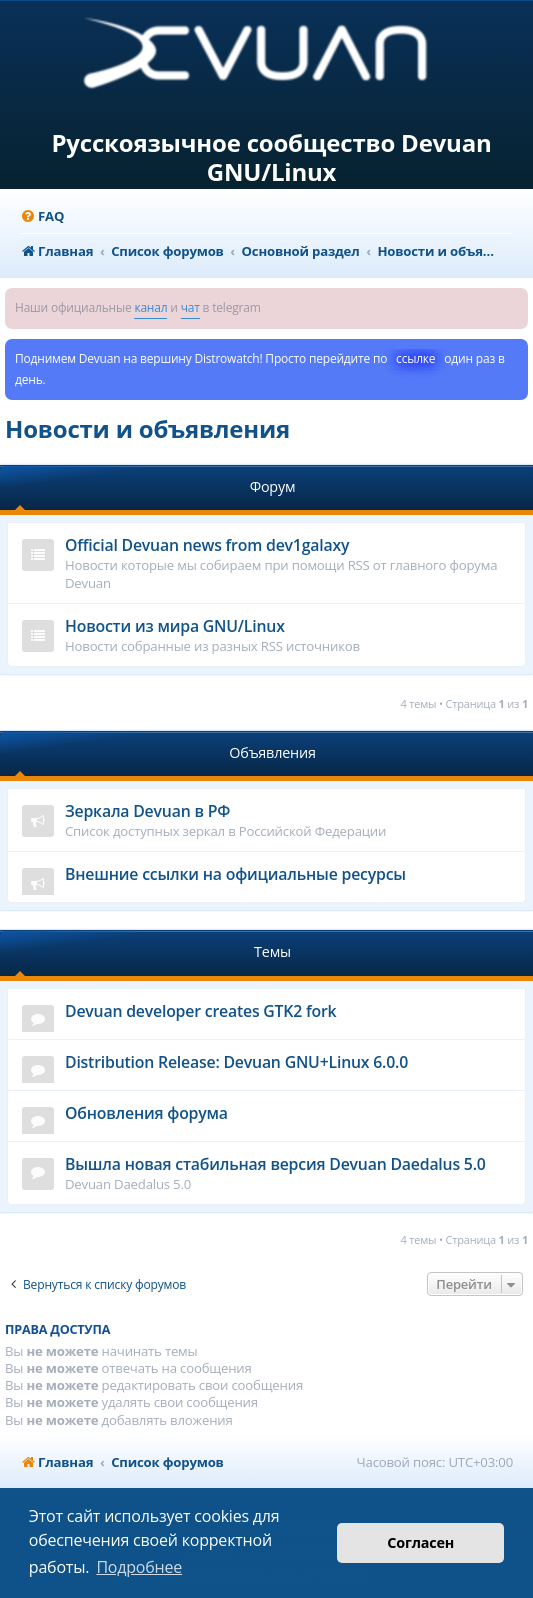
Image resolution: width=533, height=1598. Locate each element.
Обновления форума (146, 1113)
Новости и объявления (147, 428)
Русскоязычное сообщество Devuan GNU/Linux (271, 158)
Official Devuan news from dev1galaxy (207, 545)
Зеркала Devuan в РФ (147, 811)
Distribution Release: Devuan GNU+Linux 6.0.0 (236, 1062)
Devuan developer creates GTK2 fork (200, 1011)
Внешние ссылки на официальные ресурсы (235, 874)
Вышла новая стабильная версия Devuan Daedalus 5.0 (275, 1164)
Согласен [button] (420, 1542)
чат (190, 307)
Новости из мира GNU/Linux (175, 626)
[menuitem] (42, 216)
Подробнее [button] (139, 1567)
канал (150, 307)
